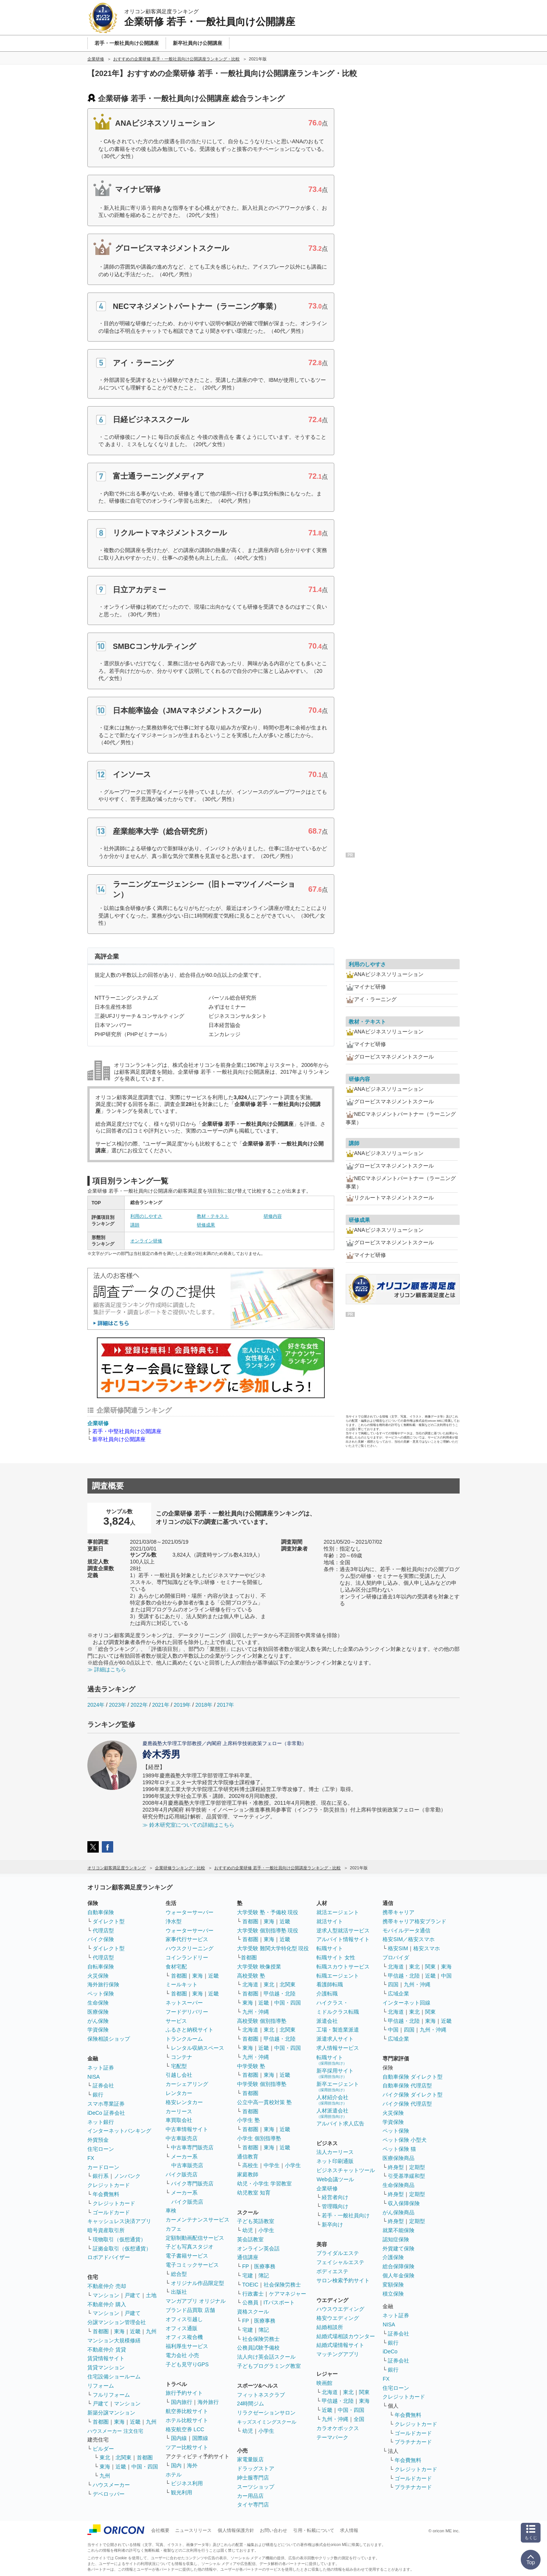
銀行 (98, 2095)
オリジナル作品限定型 (197, 2283)
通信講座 (247, 2257)
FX (90, 2158)
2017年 (225, 1705)
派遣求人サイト (335, 2039)
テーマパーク (332, 2437)
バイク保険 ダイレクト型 (413, 2095)
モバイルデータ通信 (406, 1930)
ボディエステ (332, 2271)
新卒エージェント (337, 2086)
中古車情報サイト (187, 2129)
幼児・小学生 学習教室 (264, 2183)
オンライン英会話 (258, 2248)
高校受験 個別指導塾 (261, 2021)
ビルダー (103, 2449)
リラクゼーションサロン (266, 2413)
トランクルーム (184, 2039)
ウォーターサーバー (189, 1912)
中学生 (272, 2165)
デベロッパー (109, 2494)
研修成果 (206, 1225)
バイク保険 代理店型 (407, 2104)
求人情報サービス (337, 2048)
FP (245, 2266)
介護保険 (393, 2257)
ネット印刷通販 (335, 2161)
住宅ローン (100, 2149)
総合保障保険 (398, 2266)
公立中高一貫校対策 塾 (264, 2102)
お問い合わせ (273, 2530)
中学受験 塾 (251, 2066)
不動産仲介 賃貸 (106, 2350)
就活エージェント (337, 1912)
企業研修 (98, 1423)
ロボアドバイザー (108, 2257)
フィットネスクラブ (261, 2395)
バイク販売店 (182, 2174)
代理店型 (103, 1930)
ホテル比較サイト (187, 2420)
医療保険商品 (398, 2158)
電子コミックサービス (192, 2265)
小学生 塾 (248, 2120)
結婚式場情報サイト (340, 2345)
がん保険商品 (398, 2212)
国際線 (200, 2438)
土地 (151, 2295)
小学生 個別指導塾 (259, 2138)
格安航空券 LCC (185, 2429)
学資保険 (98, 2030)
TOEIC (250, 2285)
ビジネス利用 (187, 2483)
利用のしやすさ (146, 1216)
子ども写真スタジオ (189, 2247)
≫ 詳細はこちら (106, 1669)
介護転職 (327, 1994)
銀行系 (101, 2176)
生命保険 (98, 2003)
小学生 (293, 2165)
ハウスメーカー (111, 2485)
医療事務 (264, 2266)
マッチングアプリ (337, 2354)
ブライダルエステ (337, 2253)
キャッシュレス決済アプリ (119, 2221)
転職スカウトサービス (343, 1967)
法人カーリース (335, 2152)
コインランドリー (187, 1957)
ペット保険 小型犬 (405, 2140)
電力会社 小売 (182, 2355)
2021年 (160, 1705)
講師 (134, 1225)
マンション (106, 2295)
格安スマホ (426, 1948)
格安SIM (398, 1948)
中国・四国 (144, 2467)
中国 (446, 1976)
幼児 (247, 2230)
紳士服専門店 (253, 2478)
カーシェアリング (187, 2084)
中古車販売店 (182, 2138)
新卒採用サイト (335, 2073)
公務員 (250, 2302)
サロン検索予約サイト (343, 2280)
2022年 (139, 1705)
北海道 (250, 1984)
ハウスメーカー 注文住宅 (115, 2431)
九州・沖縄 (255, 2012)
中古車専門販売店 (192, 2147)
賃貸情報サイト (106, 2358)
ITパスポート (279, 2302)
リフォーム (100, 2386)
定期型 (417, 2167)
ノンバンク (127, 2176)
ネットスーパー (184, 2003)
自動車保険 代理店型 (407, 2085)
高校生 (250, 2165)
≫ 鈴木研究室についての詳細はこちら (188, 1825)
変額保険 (393, 2285)
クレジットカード (108, 2185)
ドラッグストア (255, 2468)
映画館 (324, 2383)
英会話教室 (250, 2239)
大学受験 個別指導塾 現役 (268, 1930)
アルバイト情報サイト (343, 1939)
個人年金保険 (398, 2275)
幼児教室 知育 (253, 2193)
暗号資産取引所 (106, 2230)
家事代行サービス (187, 1939)
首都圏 (101, 2331)
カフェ (174, 2229)
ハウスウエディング (340, 2309)
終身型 (396, 2167)
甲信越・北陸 (280, 1994)
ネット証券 (100, 2068)
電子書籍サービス (187, 2256)
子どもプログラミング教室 (269, 2366)
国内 (176, 2465)
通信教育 (247, 2157)
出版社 (179, 2292)
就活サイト (329, 1921)
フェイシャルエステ (340, 2262)
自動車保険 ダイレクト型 (413, 2077)
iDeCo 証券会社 (106, 2113)
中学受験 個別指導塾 (261, 2084)
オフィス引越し (184, 2319)
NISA (93, 2077)
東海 (119, 2331)
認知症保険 (396, 2239)
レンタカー (179, 2093)
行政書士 (253, 2294)
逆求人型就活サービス (343, 1930)
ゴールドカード (111, 2212)
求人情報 (349, 2530)
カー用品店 (250, 2496)
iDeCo (390, 2351)
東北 (105, 2457)
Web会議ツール (335, 2179)
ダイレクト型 (109, 1921)
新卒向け (332, 2225)
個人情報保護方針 (236, 2530)
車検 (171, 2210)
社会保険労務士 (282, 2285)
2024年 (95, 1705)
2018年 (203, 1705)
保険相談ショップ (108, 2039)
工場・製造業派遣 (337, 2030)
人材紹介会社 (332, 2099)
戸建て (133, 2295)
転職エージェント (337, 1976)
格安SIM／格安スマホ (409, 1939)
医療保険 (98, 2012)
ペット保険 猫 (399, 2149)
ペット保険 (100, 1994)
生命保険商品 (398, 2185)
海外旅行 (208, 2402)
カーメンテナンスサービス (197, 2220)
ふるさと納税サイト (189, 2030)
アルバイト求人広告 (340, 2123)
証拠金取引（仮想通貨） (122, 2248)
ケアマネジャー (287, 2294)
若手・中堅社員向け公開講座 (126, 1431)
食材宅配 (176, 1967)
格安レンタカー (184, 2102)
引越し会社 (179, 2075)
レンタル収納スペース (197, 2048)
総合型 (179, 2274)
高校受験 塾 (251, 1976)
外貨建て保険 (398, 2248)
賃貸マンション (106, 2367)
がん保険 (98, 2021)
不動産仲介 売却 (106, 2286)
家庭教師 (247, 2174)
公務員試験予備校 (258, 2348)
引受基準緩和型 (406, 2176)
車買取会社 (179, 2120)
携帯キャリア (398, 1912)
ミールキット (182, 1984)
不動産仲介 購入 (106, 2304)
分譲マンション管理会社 (116, 2322)
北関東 (123, 2457)
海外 (192, 2465)
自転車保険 (100, 1967)
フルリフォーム (111, 2395)
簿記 (263, 2275)
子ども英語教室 (255, 2221)
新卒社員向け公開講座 (118, 1439)
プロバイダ (396, 1957)
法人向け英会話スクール (266, 2357)
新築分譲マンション (111, 2413)
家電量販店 (250, 2459)
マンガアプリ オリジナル (196, 2301)
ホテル (174, 2475)
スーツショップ (255, 2487)
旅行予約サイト (184, 2393)
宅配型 (179, 2066)
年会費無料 (106, 2194)
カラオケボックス (337, 2428)
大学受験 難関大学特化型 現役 (273, 1948)
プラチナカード (413, 2442)
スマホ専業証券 (106, 2104)
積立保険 (393, 2294)
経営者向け (335, 2197)
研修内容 (273, 1216)
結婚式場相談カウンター (345, 2336)
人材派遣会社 (332, 2113)
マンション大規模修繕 (114, 2340)
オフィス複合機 (184, 2337)
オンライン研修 (146, 1241)
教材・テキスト (213, 1216)
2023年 (117, 1705)
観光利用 (181, 2492)
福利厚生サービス (187, 2346)
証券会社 (103, 2085)
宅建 (247, 2275)
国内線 (179, 2438)
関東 (364, 2392)
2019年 (182, 1705)
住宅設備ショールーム (114, 2376)
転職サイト (329, 1948)
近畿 (135, 2331)
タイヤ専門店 (253, 2505)
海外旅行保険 (103, 1984)
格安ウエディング (337, 2318)
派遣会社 (327, 2021)
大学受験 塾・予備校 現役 (268, 1912)
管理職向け (335, 2206)
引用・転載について (313, 2530)
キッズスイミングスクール (266, 2422)
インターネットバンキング (119, 2131)
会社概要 (160, 2530)
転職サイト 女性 (335, 1957)
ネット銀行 (100, 2122)
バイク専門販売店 (192, 2183)
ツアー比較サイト (187, 2447)
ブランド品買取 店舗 (190, 2310)
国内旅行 (181, 2402)
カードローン (103, 2167)
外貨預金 (98, 2140)
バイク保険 (100, 1939)
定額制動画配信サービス (195, 2238)
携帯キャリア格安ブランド (414, 1921)
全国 (359, 2419)
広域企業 (398, 1994)
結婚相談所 (329, 2327)
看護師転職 (329, 1984)
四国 (393, 1984)
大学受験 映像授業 (259, 1967)
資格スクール (253, 2312)
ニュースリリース (193, 2530)
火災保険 (98, 1976)
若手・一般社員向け (346, 2215)
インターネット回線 (406, 2003)
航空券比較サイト (187, 2411)
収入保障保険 (404, 2203)
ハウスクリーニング (189, 1948)
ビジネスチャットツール (345, 2170)
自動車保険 (100, 1912)
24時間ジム (250, 2403)
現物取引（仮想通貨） (119, 2239)
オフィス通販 (182, 2328)
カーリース (179, 2111)
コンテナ (181, 2057)
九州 (151, 2331)
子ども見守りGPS (187, 2364)
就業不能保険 (398, 2230)
